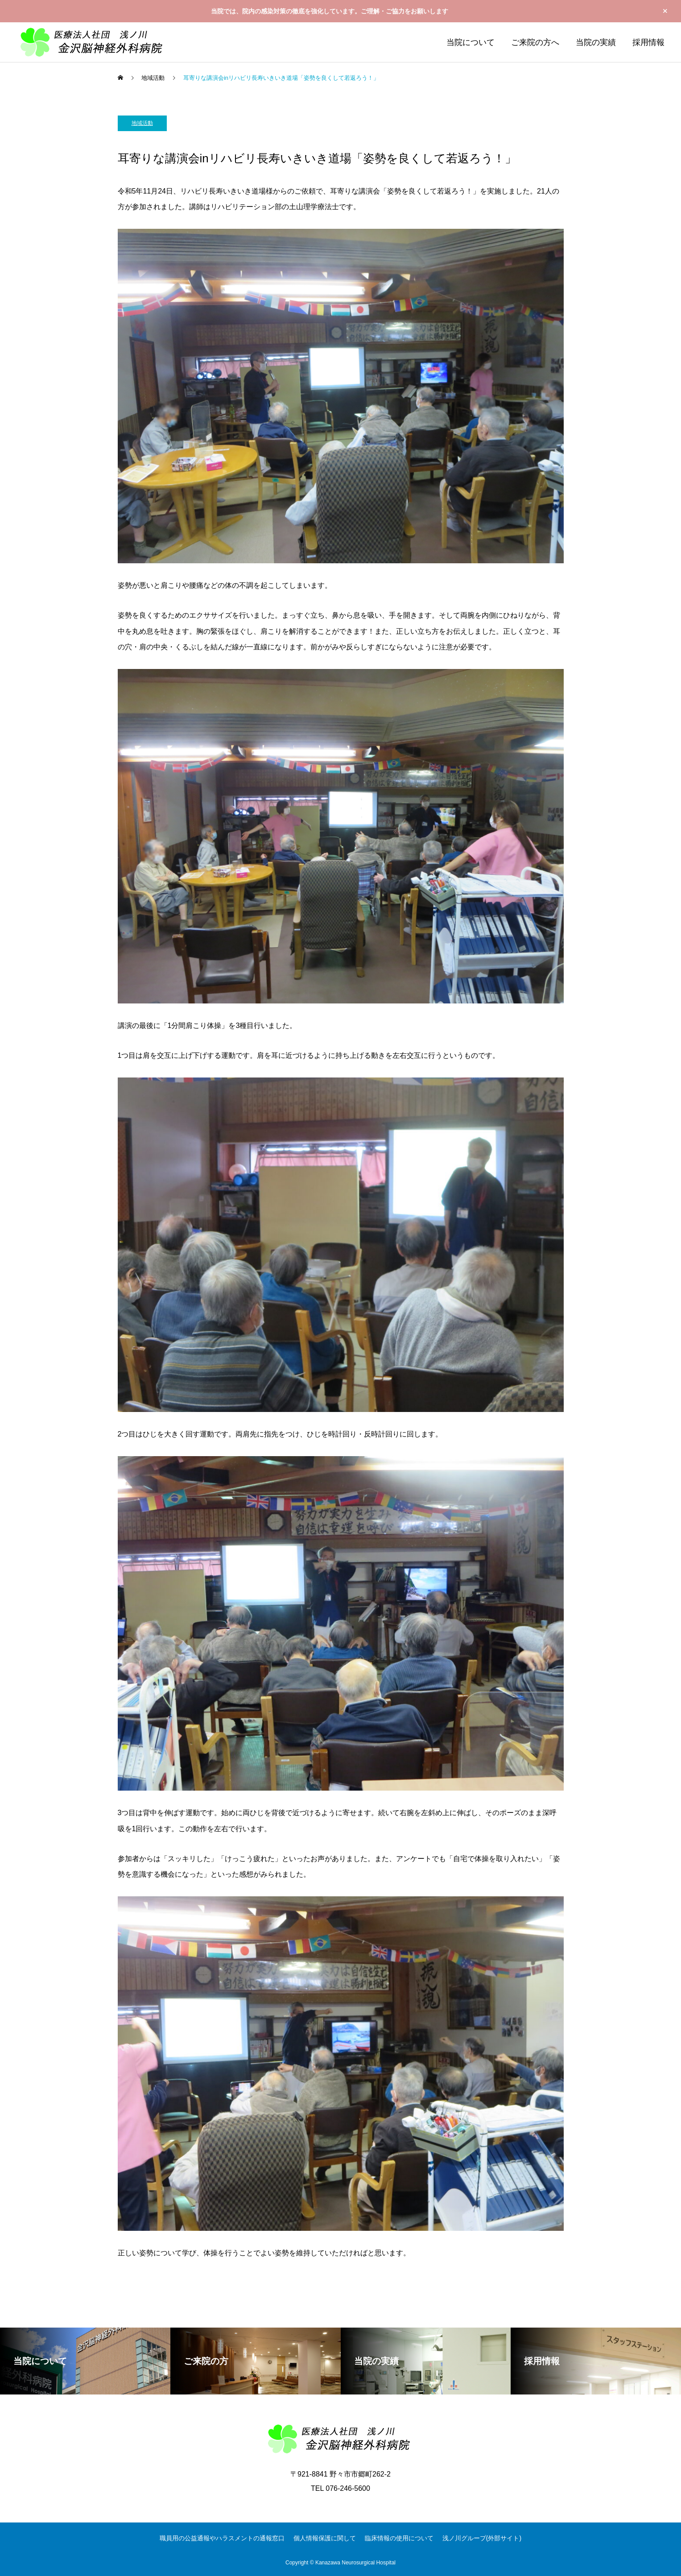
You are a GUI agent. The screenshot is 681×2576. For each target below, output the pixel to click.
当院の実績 (596, 42)
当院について (470, 42)
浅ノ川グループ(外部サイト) (481, 2538)
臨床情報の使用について (399, 2538)
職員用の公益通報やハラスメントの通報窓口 (222, 2538)
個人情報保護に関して (324, 2538)
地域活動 (142, 123)
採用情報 (648, 42)
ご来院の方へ (535, 42)
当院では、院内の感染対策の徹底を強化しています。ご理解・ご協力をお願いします (329, 11)
